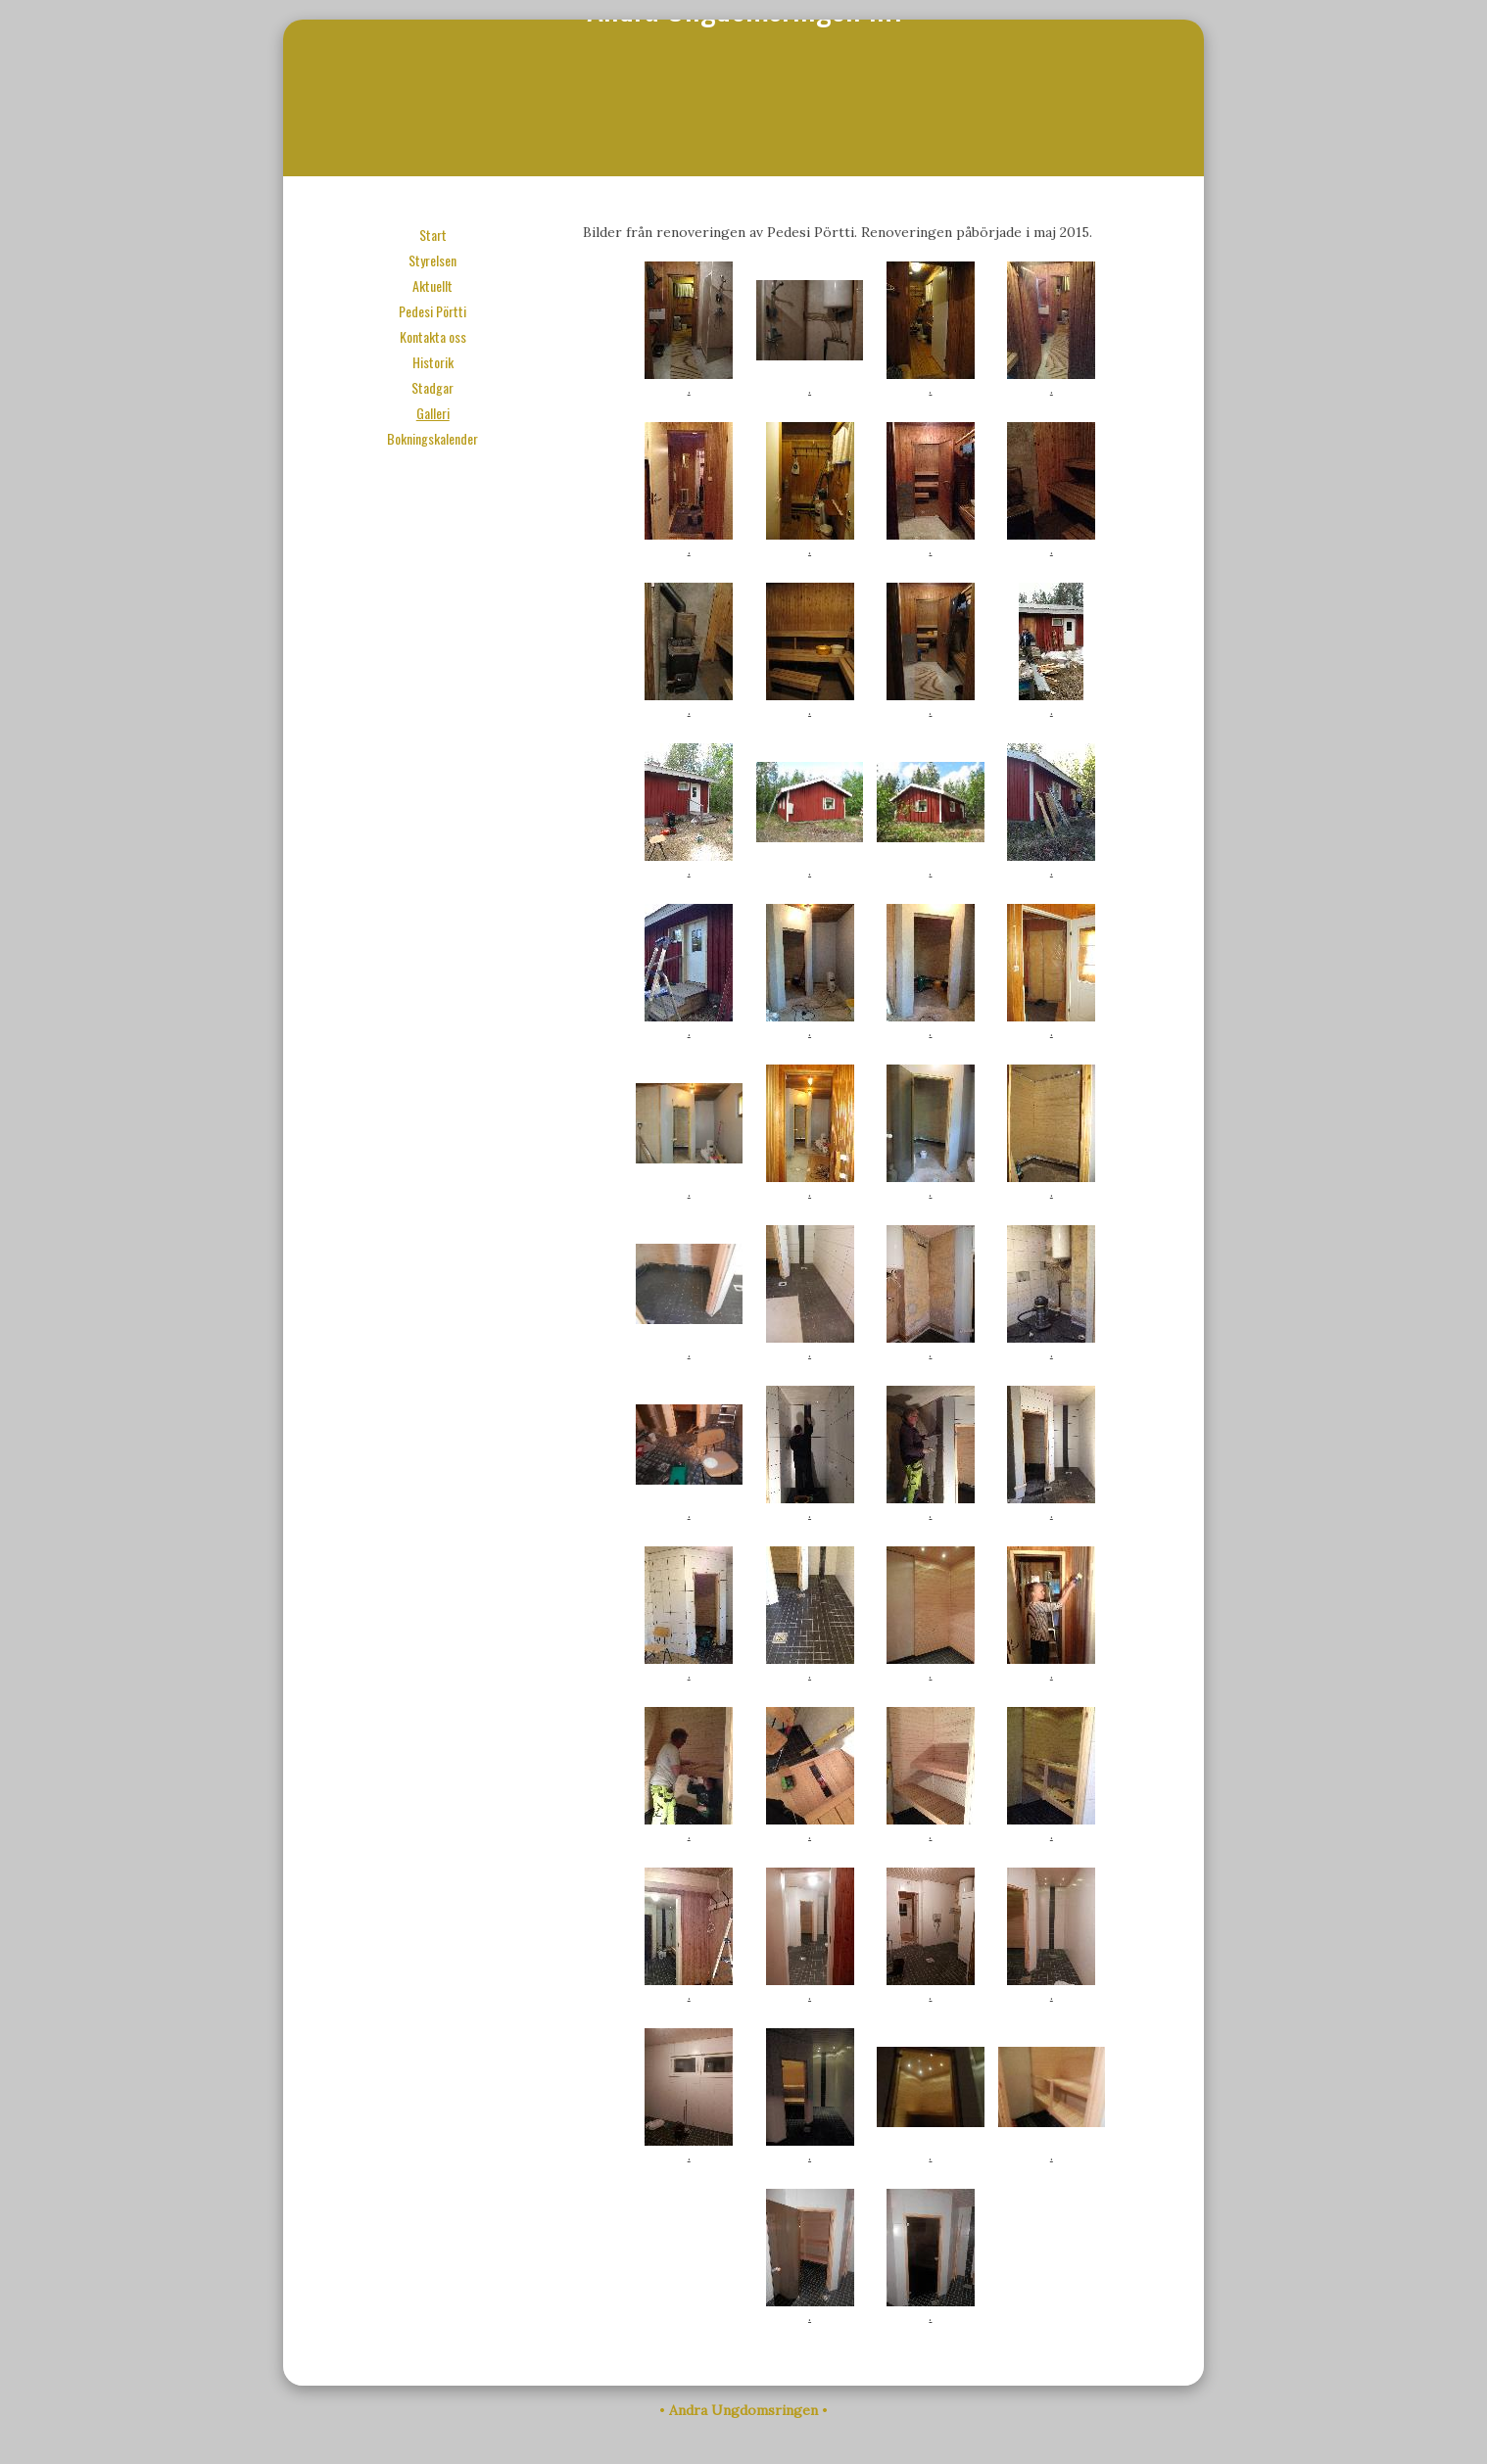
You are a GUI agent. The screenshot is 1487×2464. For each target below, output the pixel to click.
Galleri (433, 413)
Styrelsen (432, 260)
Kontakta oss (433, 336)
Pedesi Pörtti (432, 311)
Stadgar (432, 387)
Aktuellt (432, 285)
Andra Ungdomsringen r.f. (744, 97)
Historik (433, 362)
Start (433, 234)
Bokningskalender (432, 438)
